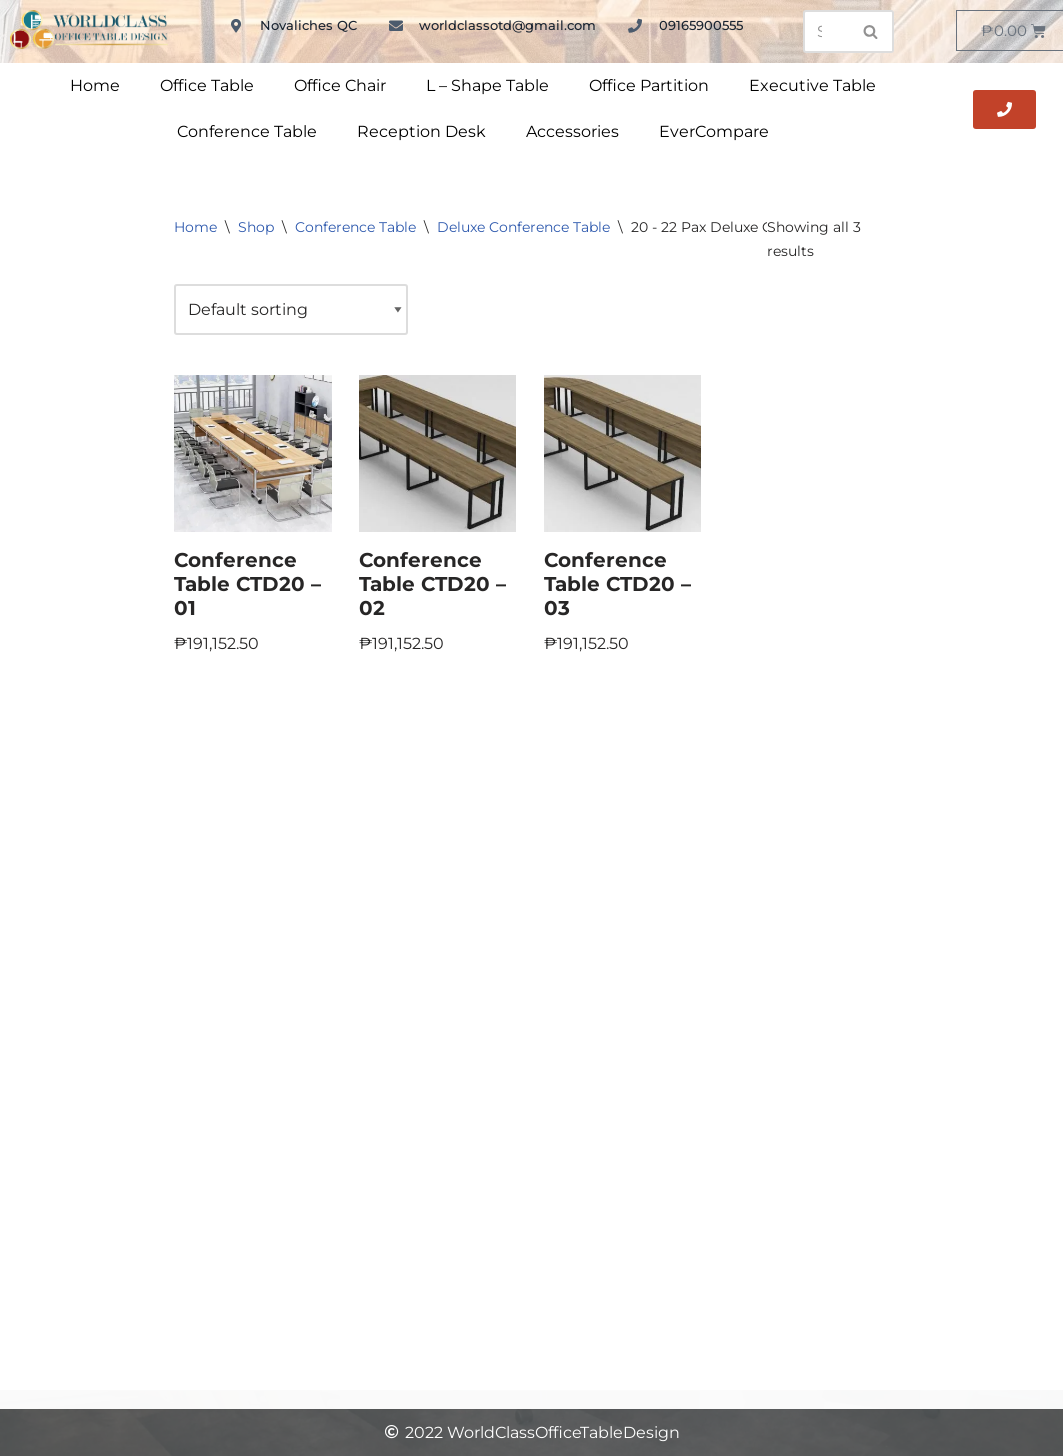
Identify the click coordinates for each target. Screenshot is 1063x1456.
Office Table (207, 85)
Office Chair (340, 85)
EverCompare (714, 131)
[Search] (826, 31)
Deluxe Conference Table (523, 227)
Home (95, 85)
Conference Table (247, 131)
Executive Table (812, 85)
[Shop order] (291, 309)
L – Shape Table (487, 85)
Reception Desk (421, 131)
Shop (256, 227)
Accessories (572, 131)
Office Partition (649, 85)
